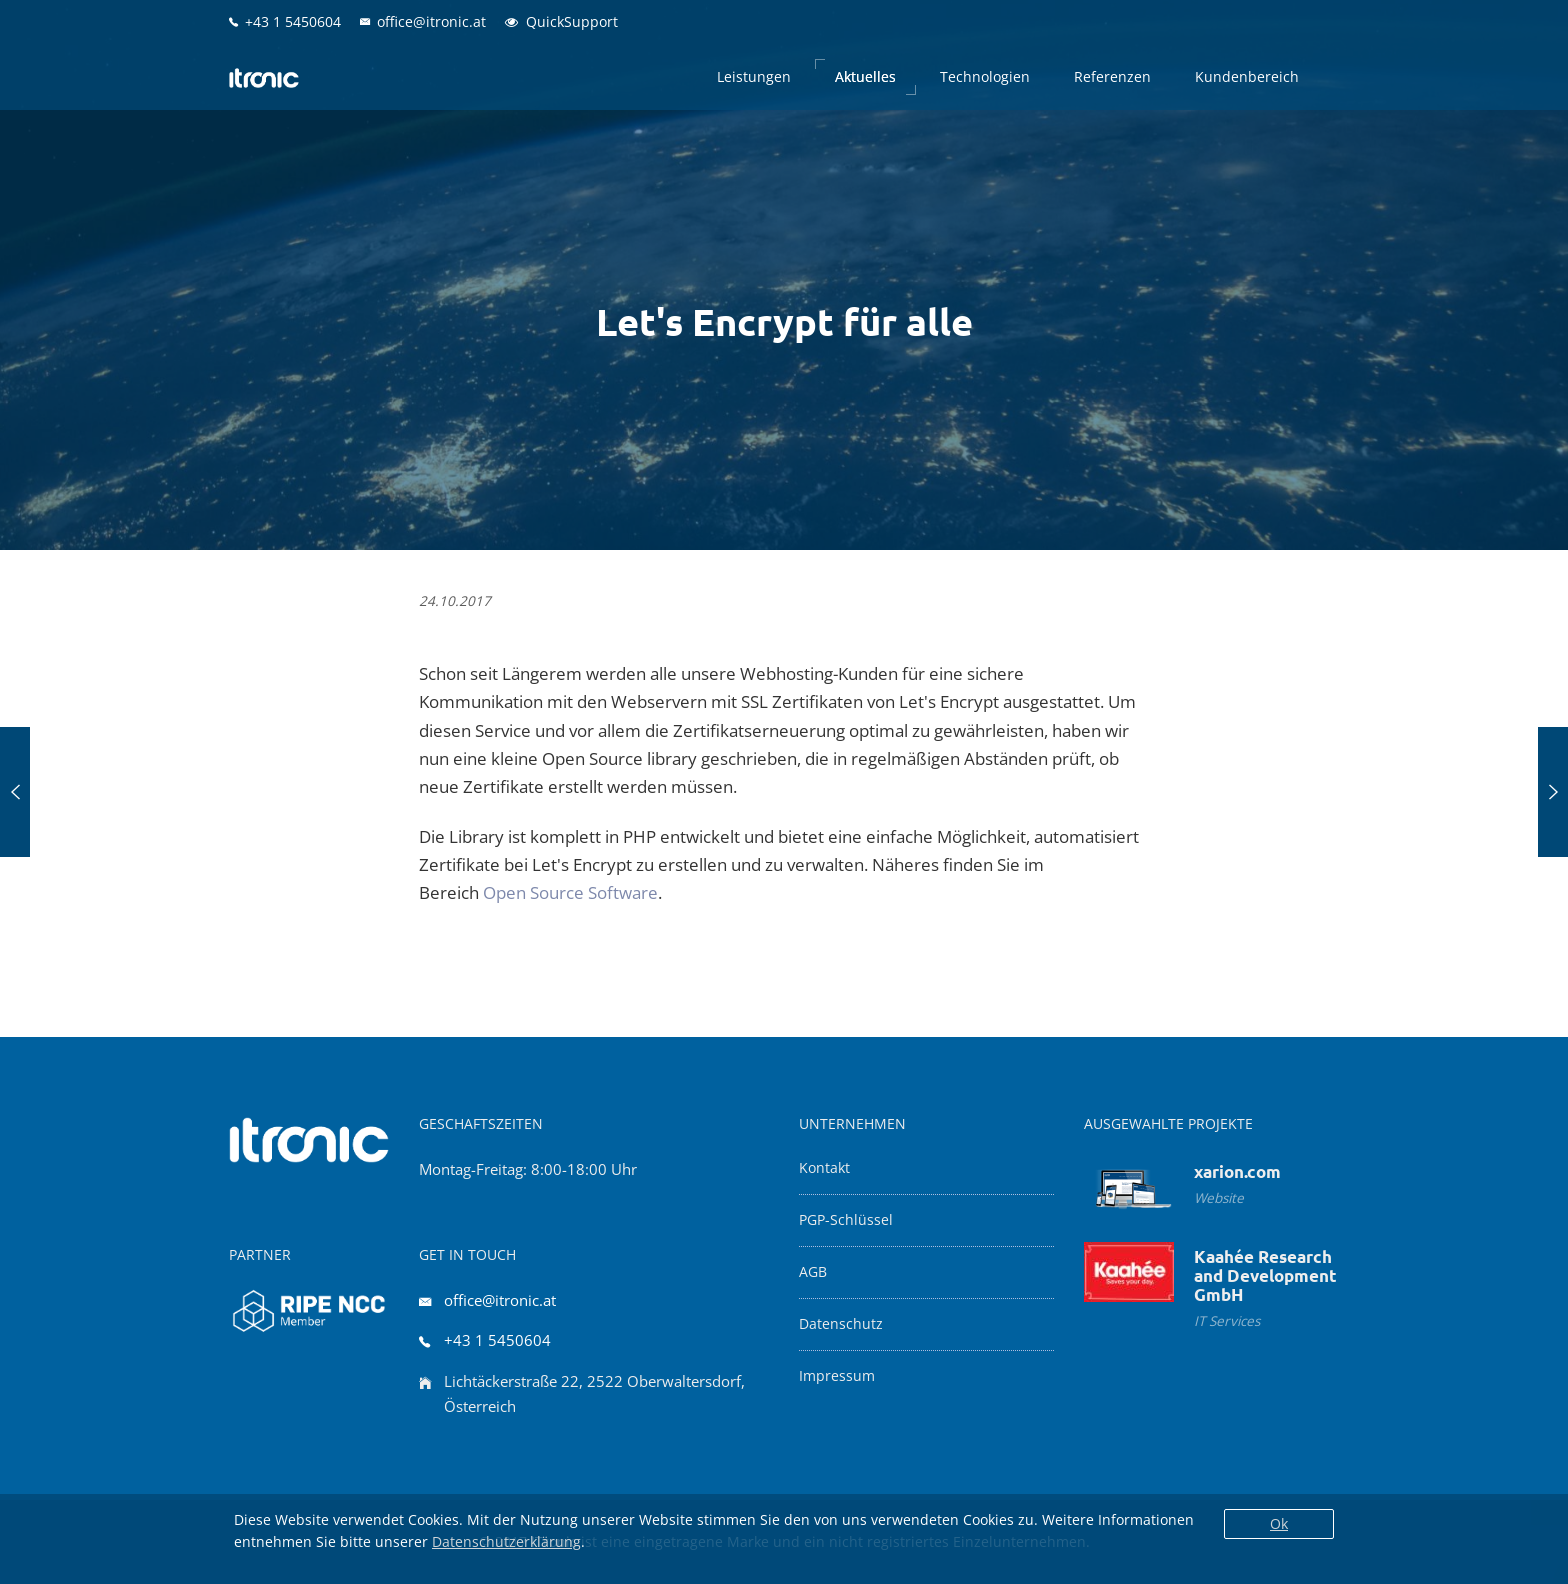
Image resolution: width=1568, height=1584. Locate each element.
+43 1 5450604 (497, 1340)
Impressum (837, 1376)
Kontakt (824, 1168)
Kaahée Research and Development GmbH (1265, 1275)
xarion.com (1237, 1171)
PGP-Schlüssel (846, 1220)
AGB (813, 1272)
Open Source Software (570, 892)
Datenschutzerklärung (506, 1541)
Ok (1279, 1523)
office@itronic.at (500, 1300)
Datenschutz (841, 1324)
